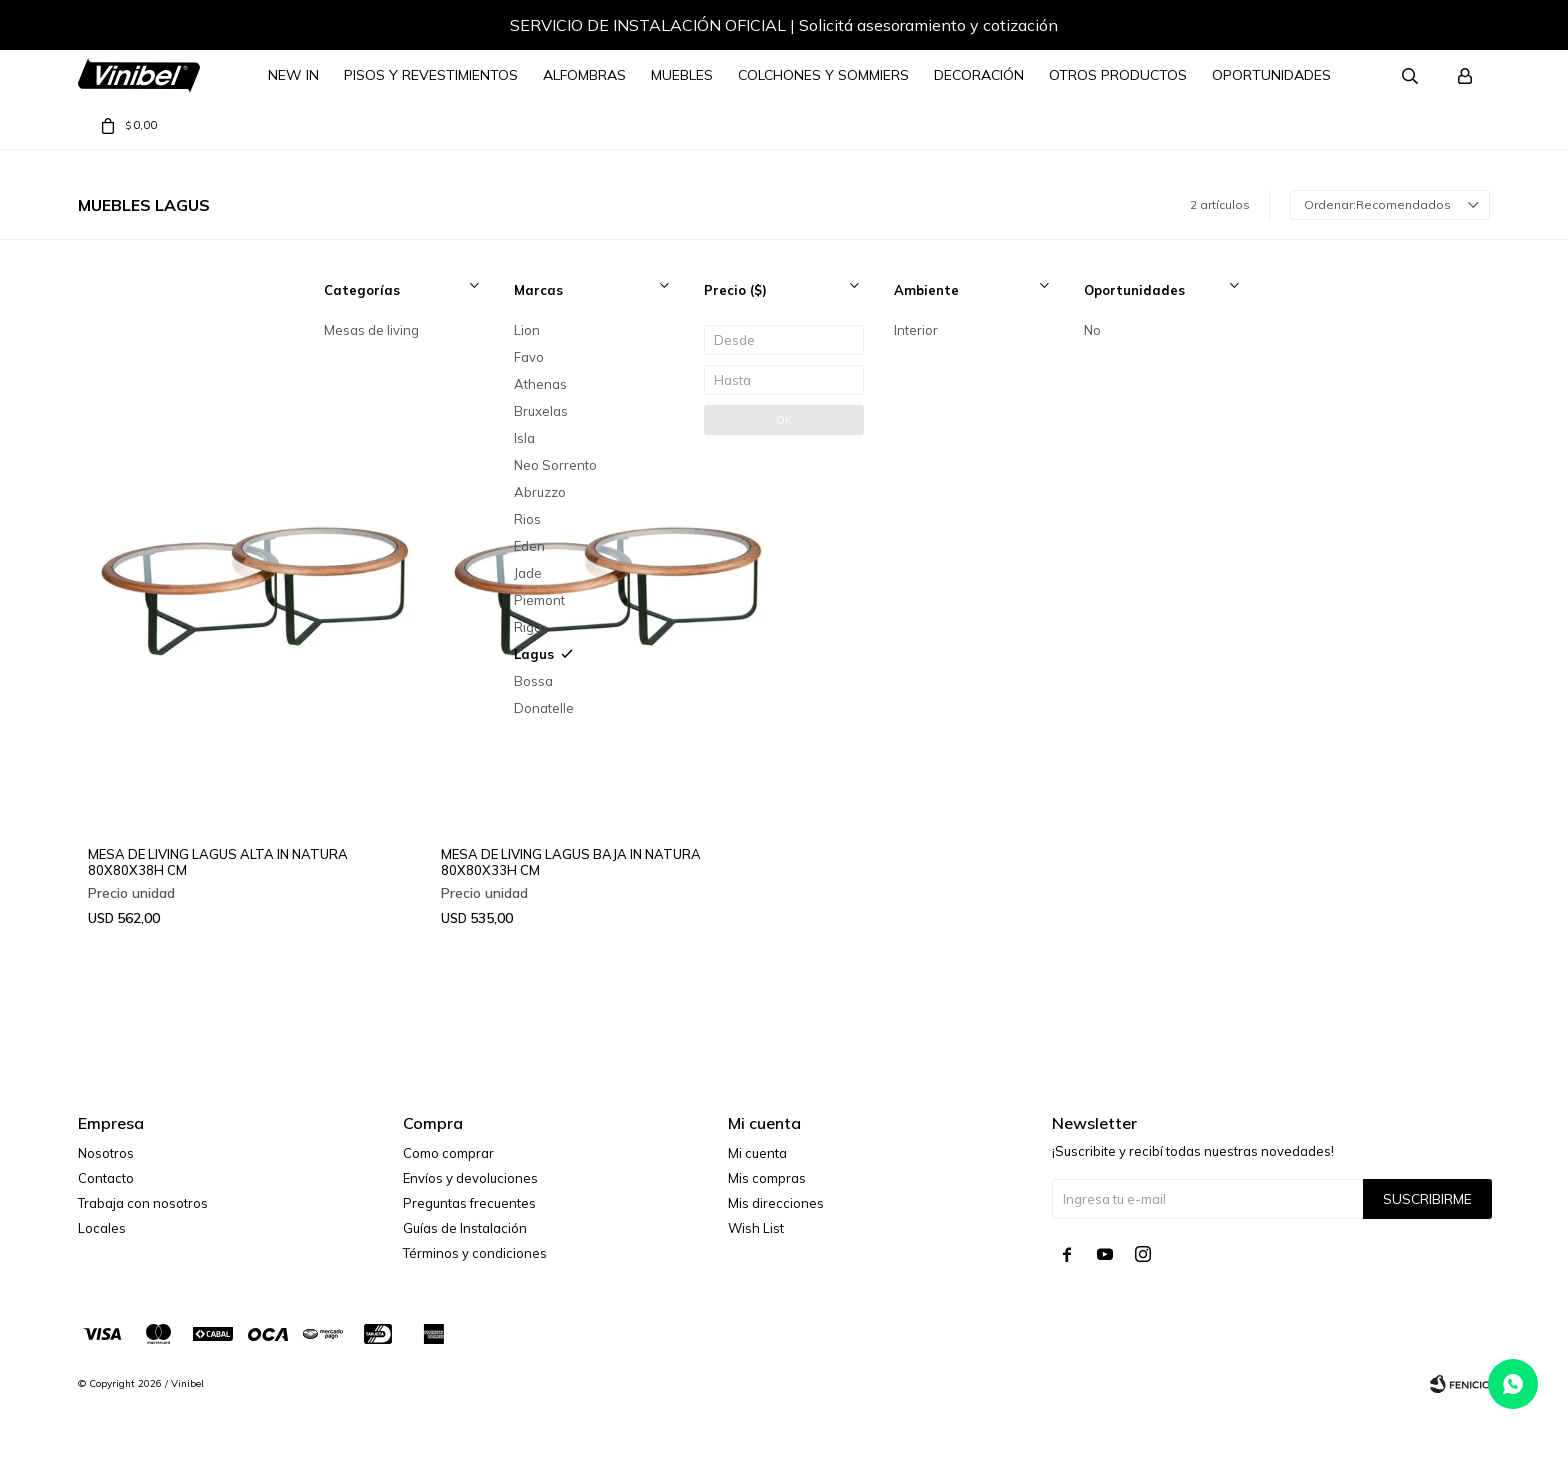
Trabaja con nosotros (143, 1203)
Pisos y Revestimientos (431, 75)
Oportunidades (1271, 75)
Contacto (106, 1178)
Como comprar (448, 1153)
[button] (1455, 28)
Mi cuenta (757, 1153)
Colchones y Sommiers (823, 75)
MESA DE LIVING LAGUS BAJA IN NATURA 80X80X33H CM (571, 862)
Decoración (979, 75)
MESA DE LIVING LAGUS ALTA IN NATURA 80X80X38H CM (218, 862)
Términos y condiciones (475, 1253)
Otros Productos (1118, 75)
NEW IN (293, 75)
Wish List (756, 1228)
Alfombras (584, 75)
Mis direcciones (776, 1203)
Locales (102, 1228)
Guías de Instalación (465, 1228)
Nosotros (106, 1153)
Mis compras (767, 1178)
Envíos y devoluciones (470, 1178)
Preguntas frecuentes (469, 1203)
